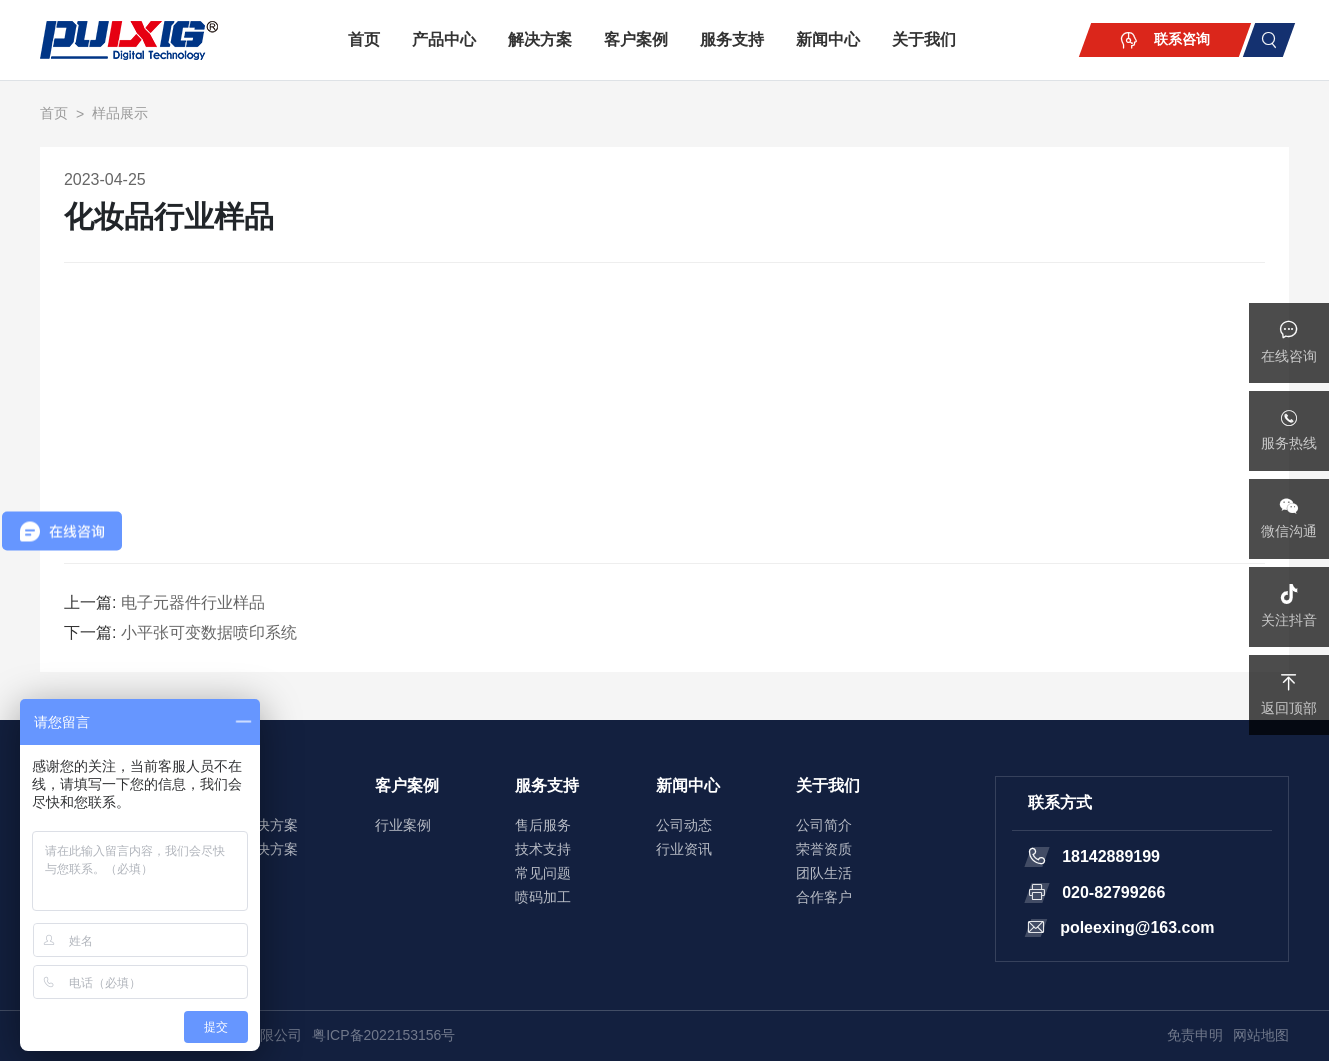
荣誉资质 (824, 849)
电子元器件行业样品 (193, 602)
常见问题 (543, 873)
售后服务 (543, 825)
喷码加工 (543, 897)
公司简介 (824, 825)
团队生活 (824, 873)
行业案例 (403, 825)
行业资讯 (684, 849)
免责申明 (1195, 1035)
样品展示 (120, 113)
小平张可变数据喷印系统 (209, 632)
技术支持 (543, 849)
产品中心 (444, 39)
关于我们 (924, 39)
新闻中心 (828, 39)
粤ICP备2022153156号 (383, 1035)
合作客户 (824, 897)
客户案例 (636, 39)
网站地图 (1261, 1035)
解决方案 (540, 39)
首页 (364, 39)
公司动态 (684, 825)
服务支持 (732, 39)
